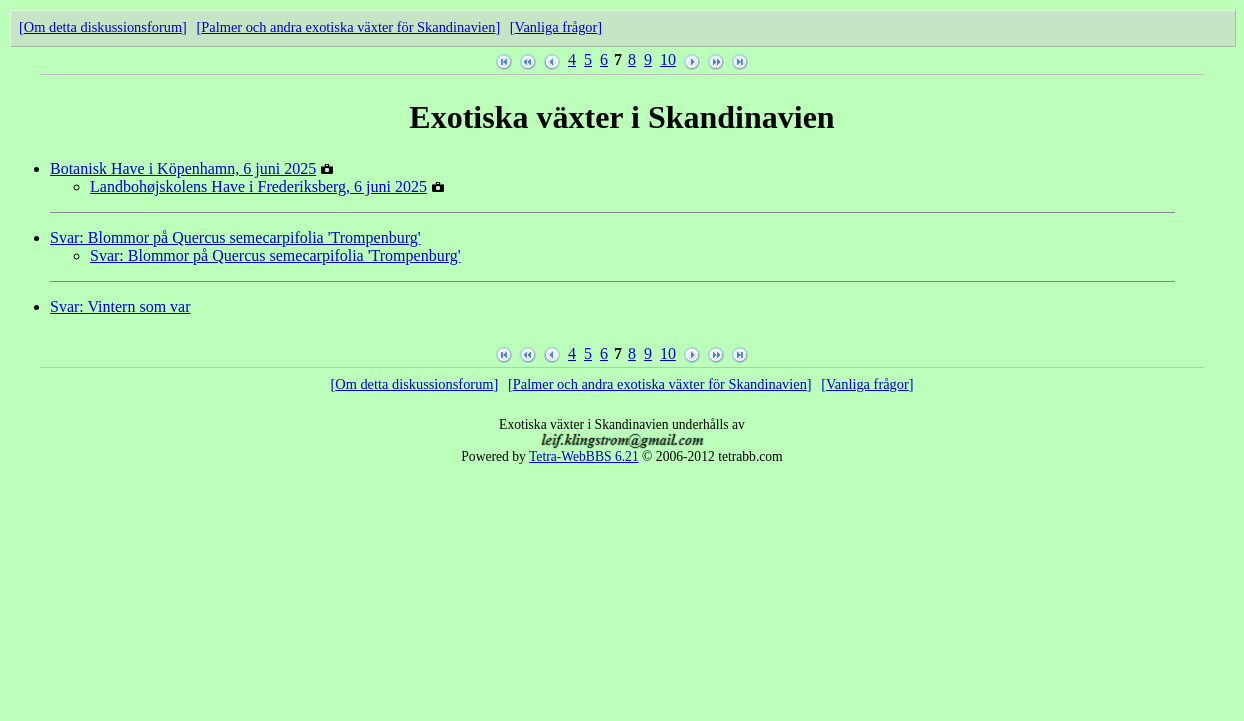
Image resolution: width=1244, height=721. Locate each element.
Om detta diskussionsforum (103, 27)
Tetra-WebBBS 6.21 (584, 456)
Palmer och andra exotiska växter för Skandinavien (348, 27)
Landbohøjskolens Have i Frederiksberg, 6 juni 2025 (258, 186)
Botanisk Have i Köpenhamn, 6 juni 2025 (183, 168)
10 (668, 59)
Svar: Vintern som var (120, 306)
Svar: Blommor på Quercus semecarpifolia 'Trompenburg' (235, 237)
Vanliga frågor (556, 27)
